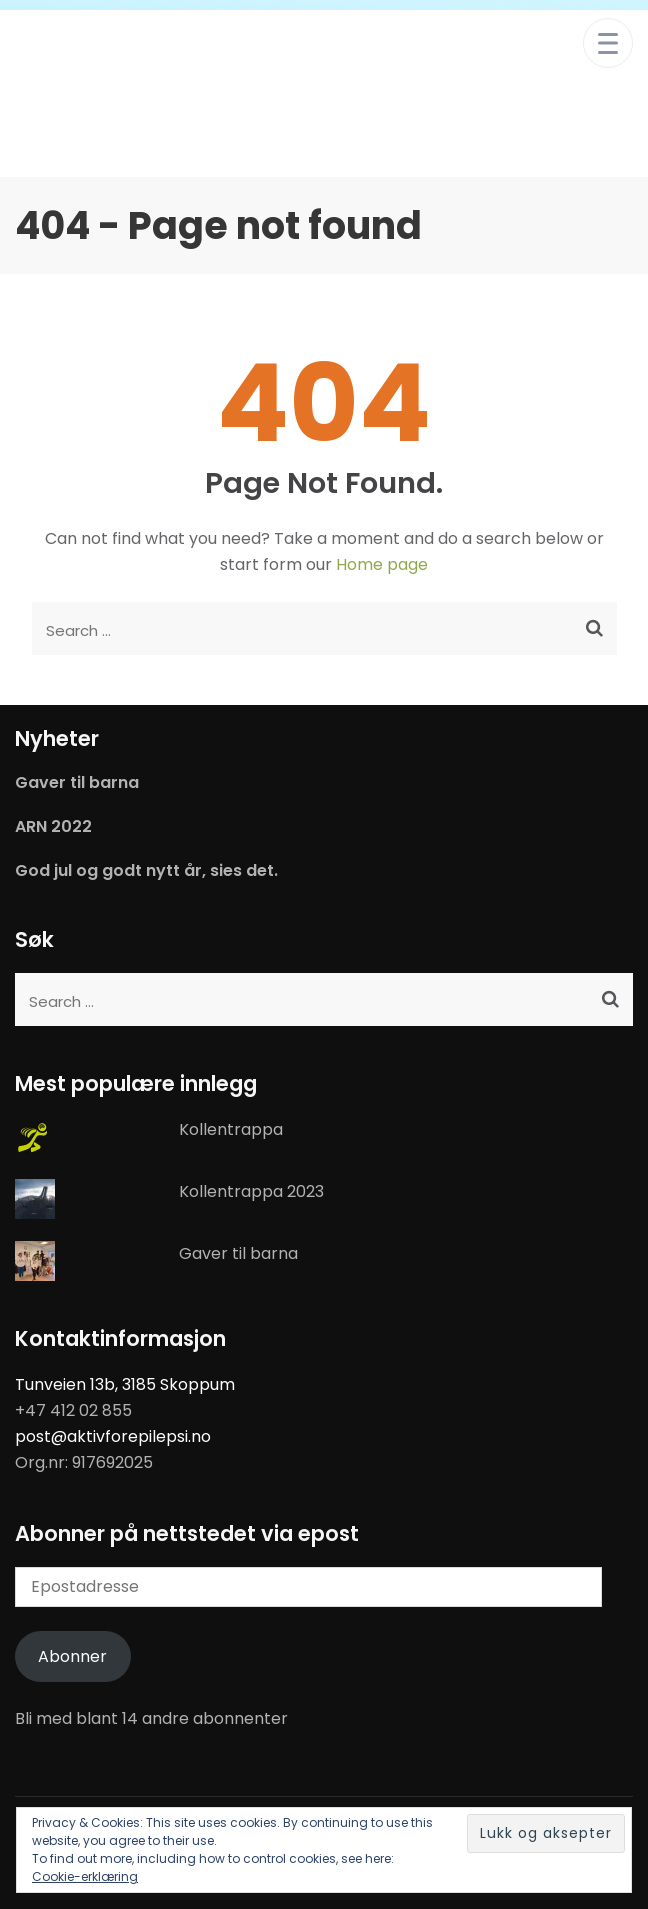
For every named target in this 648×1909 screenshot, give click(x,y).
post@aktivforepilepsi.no (113, 1436)
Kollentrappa (231, 1129)
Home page (382, 564)
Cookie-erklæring (85, 1876)
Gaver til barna (77, 783)
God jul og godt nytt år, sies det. (146, 871)
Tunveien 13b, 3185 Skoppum (125, 1384)
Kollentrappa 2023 (251, 1191)
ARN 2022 (53, 827)
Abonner (72, 1656)
